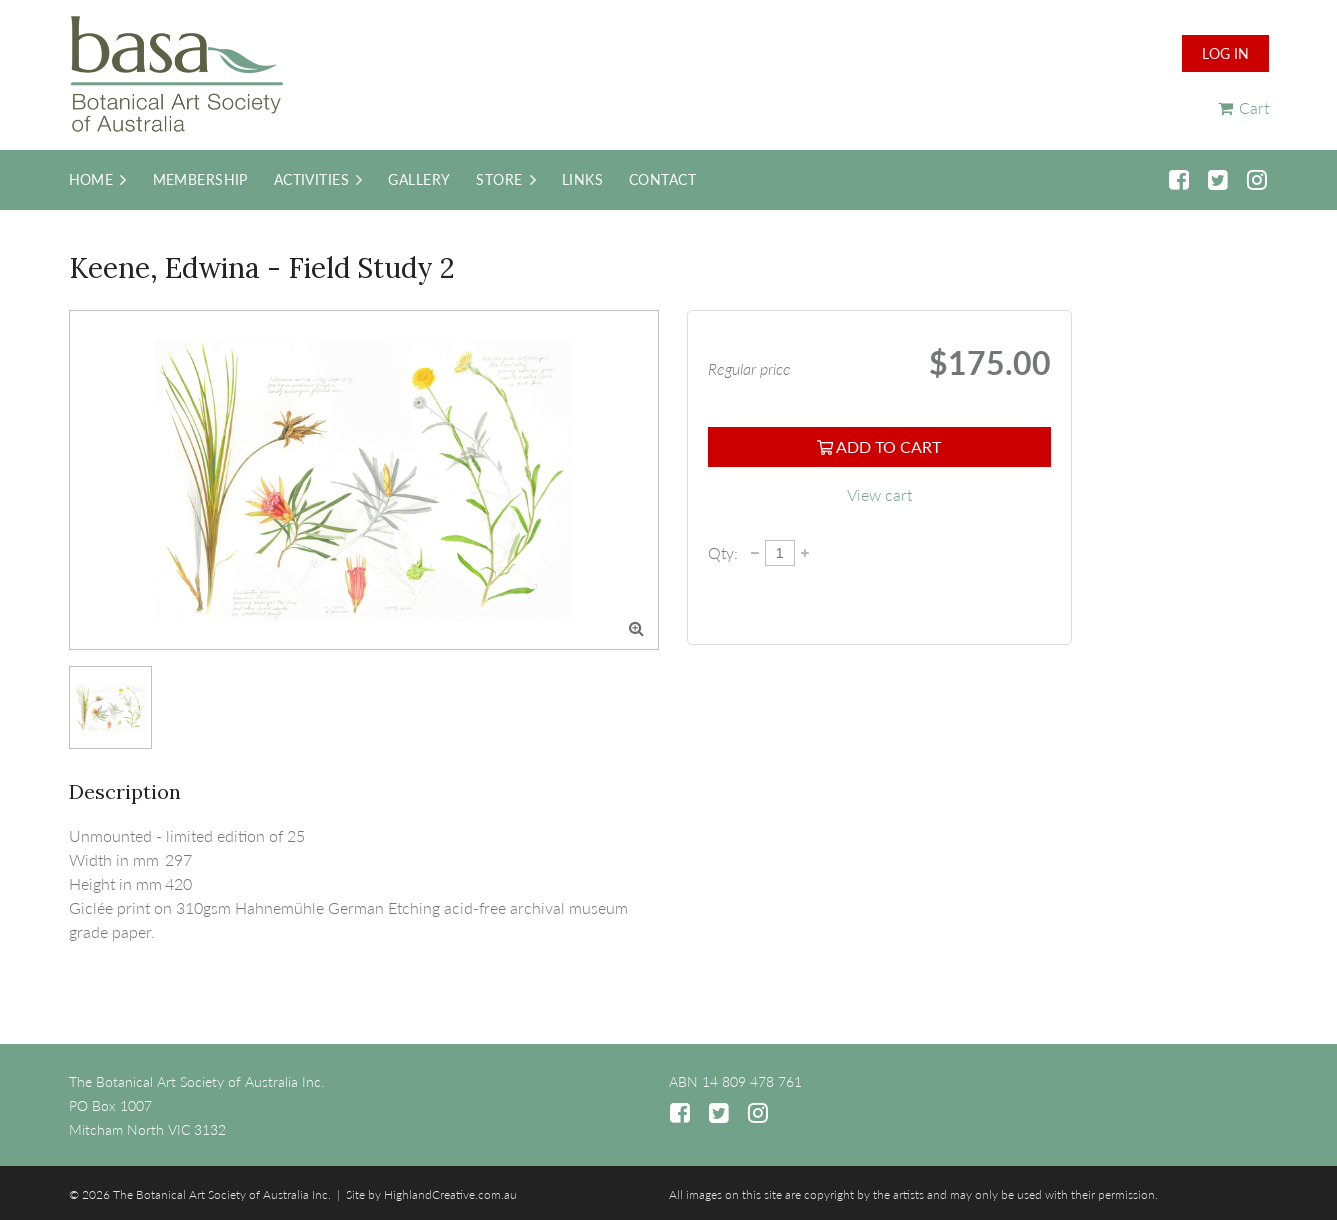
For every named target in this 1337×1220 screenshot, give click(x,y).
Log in (1225, 53)
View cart (879, 494)
